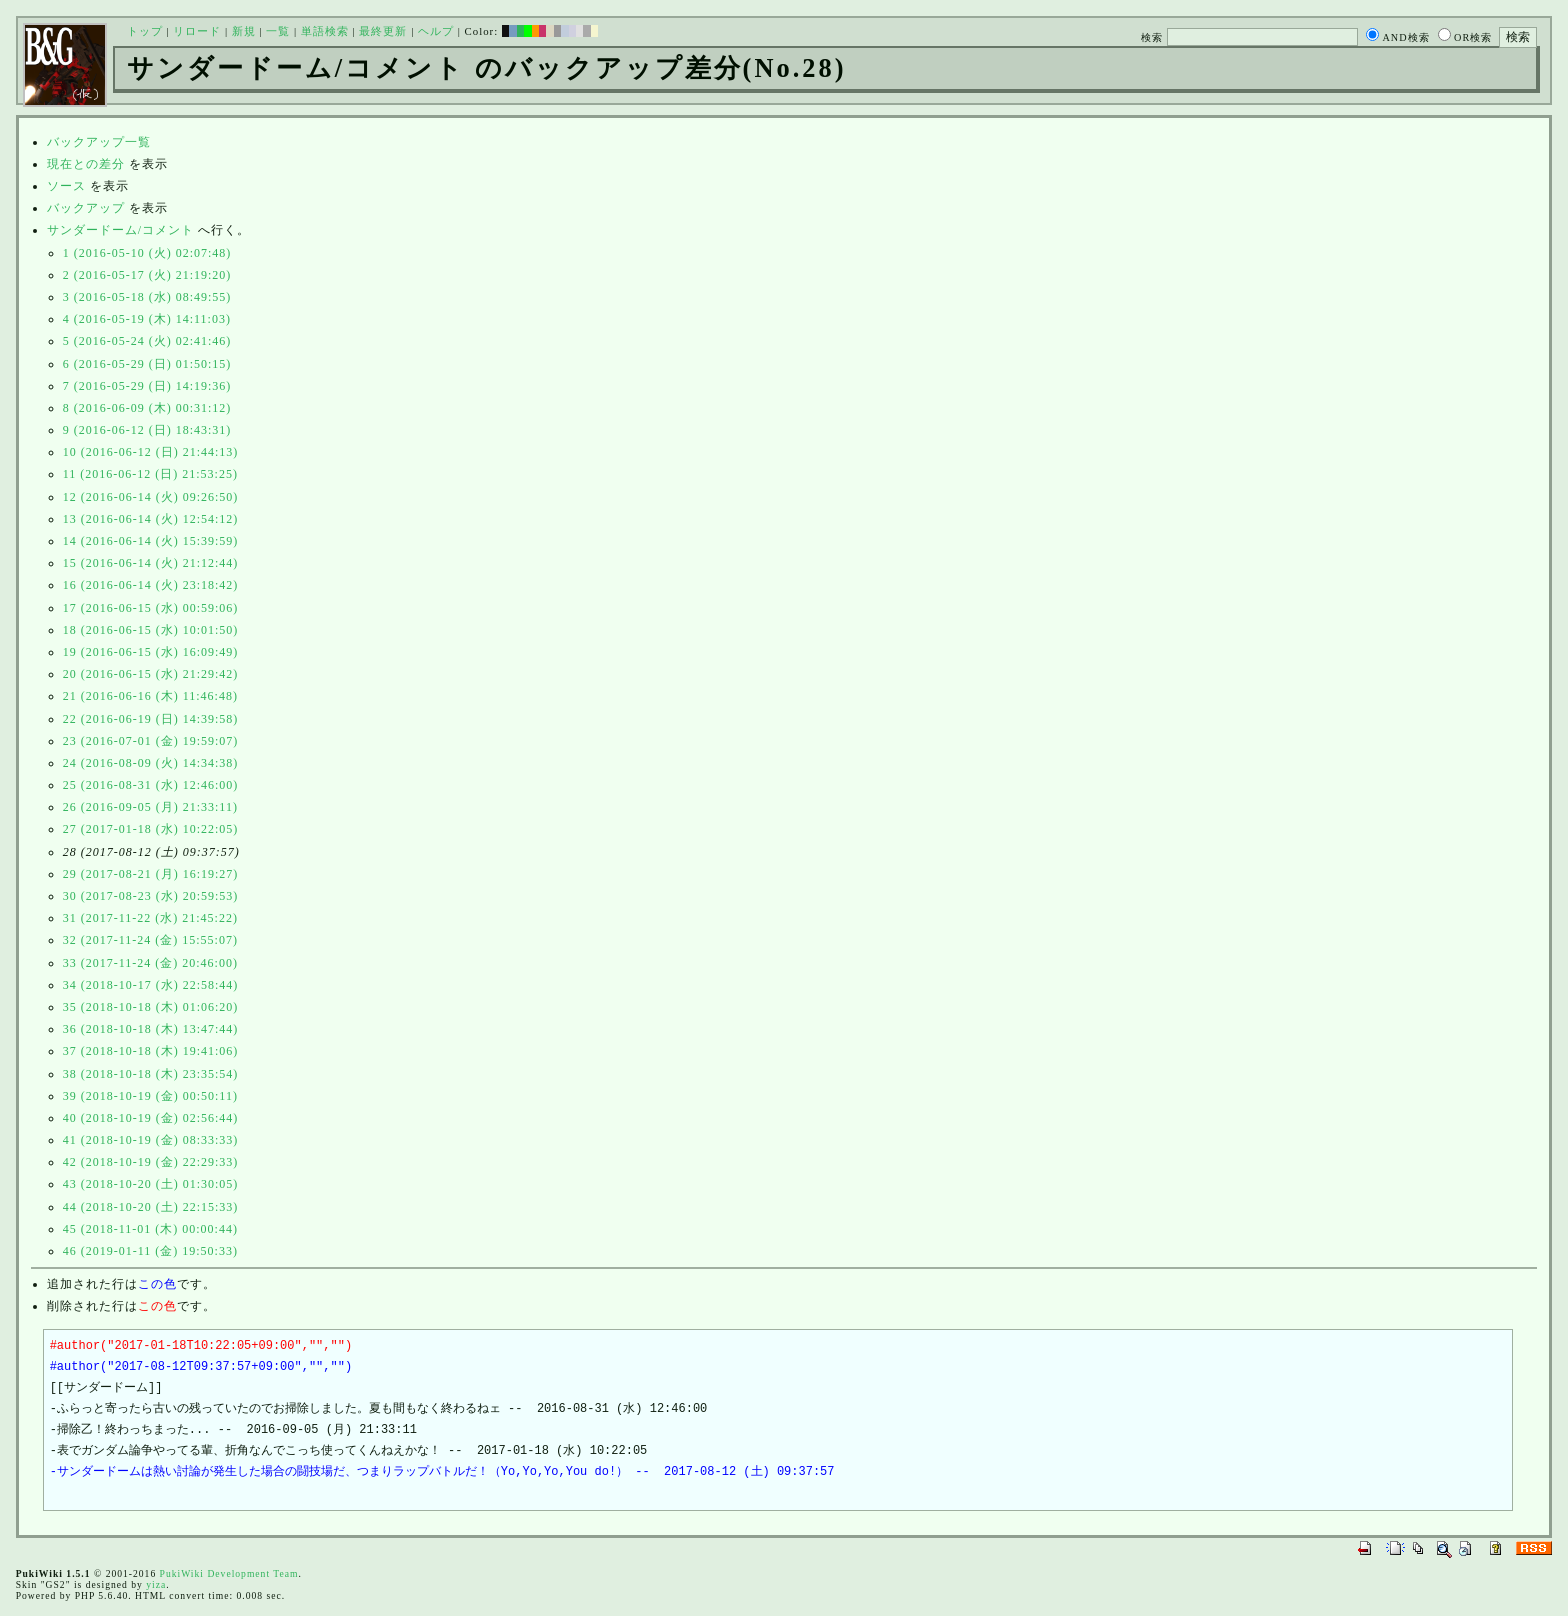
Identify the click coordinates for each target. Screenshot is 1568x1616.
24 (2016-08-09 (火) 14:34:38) (151, 763)
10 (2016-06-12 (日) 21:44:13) (151, 452)
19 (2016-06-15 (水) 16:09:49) (151, 652)
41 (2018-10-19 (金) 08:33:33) (151, 1140)
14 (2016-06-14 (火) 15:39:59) (151, 541)
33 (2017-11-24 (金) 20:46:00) (150, 963)
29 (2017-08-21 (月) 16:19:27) (151, 874)
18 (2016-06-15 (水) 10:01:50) (151, 630)
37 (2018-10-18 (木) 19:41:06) (151, 1051)
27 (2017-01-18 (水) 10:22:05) (151, 829)
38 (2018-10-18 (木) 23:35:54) (151, 1074)
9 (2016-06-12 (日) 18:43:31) (147, 430)
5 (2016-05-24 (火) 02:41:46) (147, 341)
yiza (156, 1584)
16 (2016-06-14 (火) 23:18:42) (151, 585)
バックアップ (86, 208)
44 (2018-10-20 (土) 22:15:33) (151, 1207)
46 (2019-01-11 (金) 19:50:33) (150, 1251)
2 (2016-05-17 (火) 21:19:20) (147, 275)
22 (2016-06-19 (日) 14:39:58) (151, 719)
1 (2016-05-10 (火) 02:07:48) (147, 253)
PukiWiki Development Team (229, 1573)
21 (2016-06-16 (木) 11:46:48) (150, 696)
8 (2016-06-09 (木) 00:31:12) (147, 408)
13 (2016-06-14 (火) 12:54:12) (151, 519)
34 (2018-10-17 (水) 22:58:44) (151, 985)
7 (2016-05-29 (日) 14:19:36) (147, 386)
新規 (244, 31)
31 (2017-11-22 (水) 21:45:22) (150, 918)
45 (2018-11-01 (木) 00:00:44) (150, 1229)
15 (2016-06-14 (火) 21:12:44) (151, 563)
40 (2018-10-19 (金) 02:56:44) (151, 1118)
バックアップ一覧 (99, 142)
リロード (197, 31)
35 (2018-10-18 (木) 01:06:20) (151, 1007)
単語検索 (325, 31)
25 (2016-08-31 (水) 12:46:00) (151, 785)
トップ (145, 31)
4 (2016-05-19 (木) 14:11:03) (147, 319)
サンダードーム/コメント (120, 230)
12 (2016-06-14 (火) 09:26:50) (151, 497)
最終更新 (383, 31)
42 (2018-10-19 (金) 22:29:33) (151, 1162)
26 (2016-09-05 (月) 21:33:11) (150, 807)
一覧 (278, 31)
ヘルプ (436, 31)
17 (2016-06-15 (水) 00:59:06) (151, 608)
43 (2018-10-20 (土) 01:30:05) (151, 1184)
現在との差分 (86, 164)
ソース (66, 186)
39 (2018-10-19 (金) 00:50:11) (150, 1096)
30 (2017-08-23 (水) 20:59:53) (151, 896)
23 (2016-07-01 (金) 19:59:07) (151, 741)
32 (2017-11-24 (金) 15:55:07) (150, 940)
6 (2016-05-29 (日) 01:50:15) (147, 364)
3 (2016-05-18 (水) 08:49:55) (147, 297)
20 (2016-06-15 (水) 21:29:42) (151, 674)
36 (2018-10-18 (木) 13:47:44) (151, 1029)
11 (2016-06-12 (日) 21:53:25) (150, 474)
